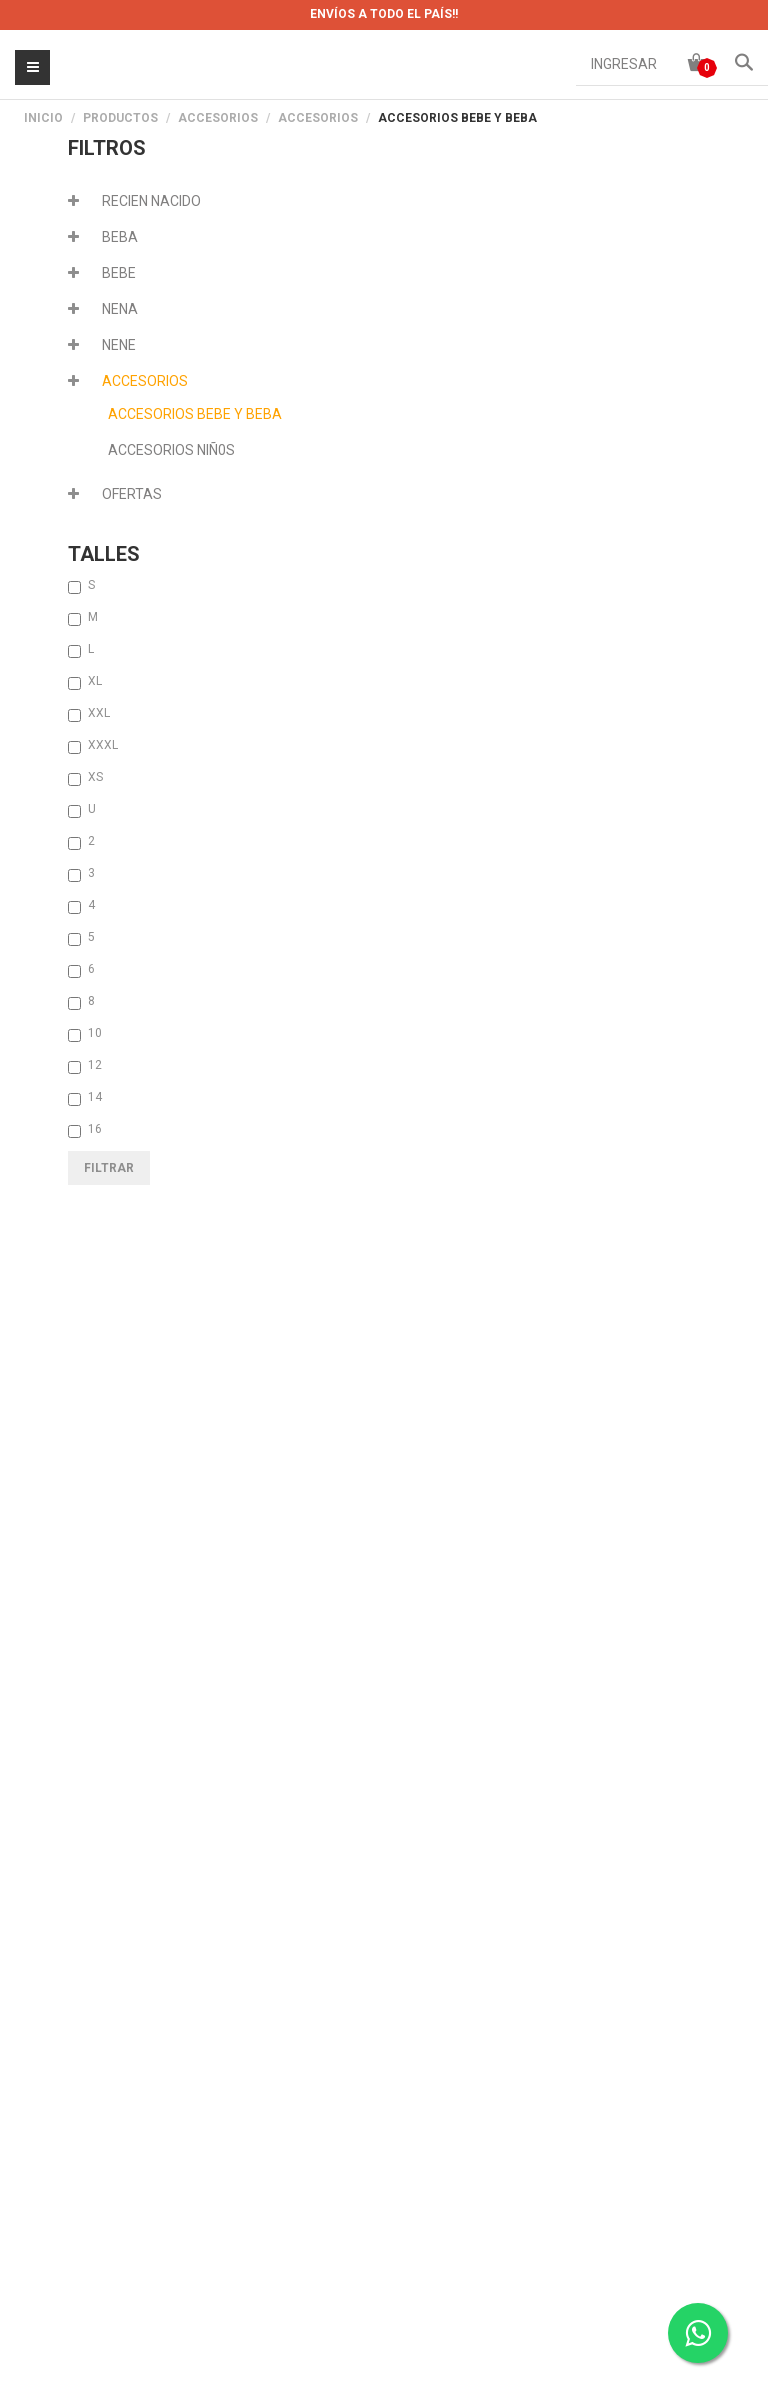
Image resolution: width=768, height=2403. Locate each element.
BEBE (119, 273)
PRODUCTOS (120, 118)
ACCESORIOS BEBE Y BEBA (195, 414)
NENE (119, 345)
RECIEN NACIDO (151, 201)
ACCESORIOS (218, 118)
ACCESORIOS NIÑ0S (171, 450)
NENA (120, 309)
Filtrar (109, 1168)
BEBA (120, 237)
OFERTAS (132, 494)
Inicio (43, 118)
